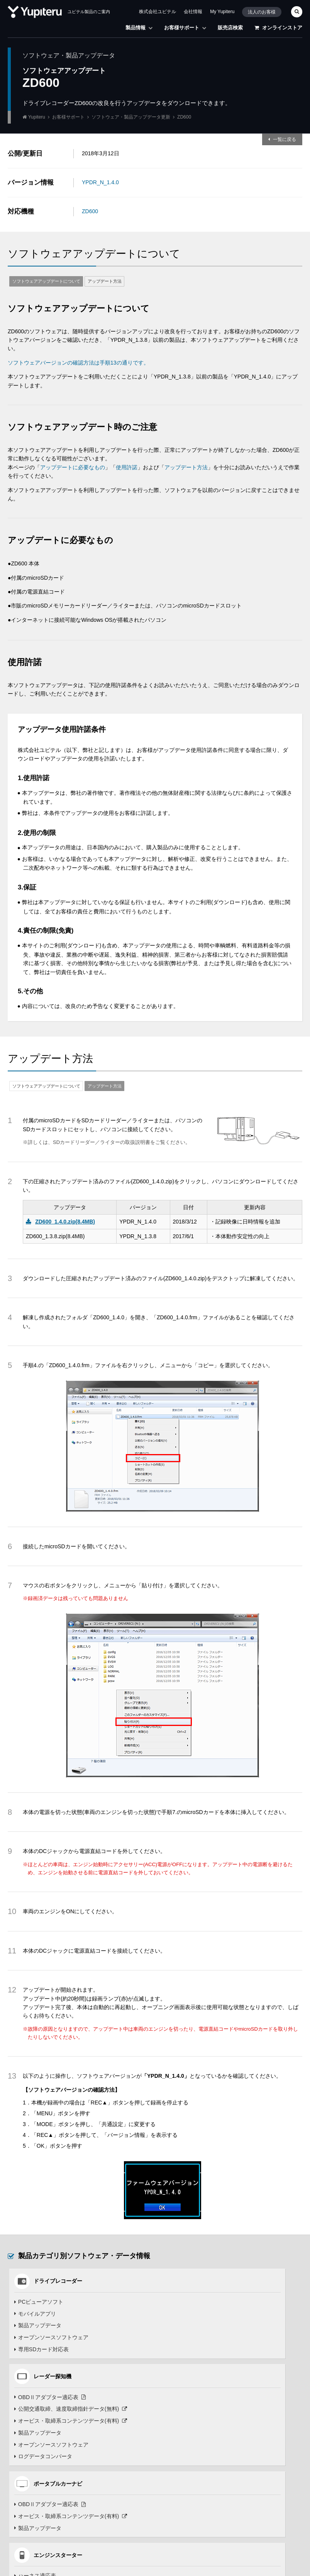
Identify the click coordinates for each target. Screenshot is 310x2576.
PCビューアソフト (38, 2302)
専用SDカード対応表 (40, 2349)
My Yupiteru (222, 11)
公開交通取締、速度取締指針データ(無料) (219, 2314)
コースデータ (185, 2482)
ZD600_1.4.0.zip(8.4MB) (65, 1221)
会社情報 (193, 11)
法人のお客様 (262, 12)
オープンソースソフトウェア (50, 2337)
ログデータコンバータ (191, 2361)
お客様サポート (185, 28)
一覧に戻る (284, 139)
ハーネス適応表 (183, 2409)
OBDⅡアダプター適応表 (198, 2302)
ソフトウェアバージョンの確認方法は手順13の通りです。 (78, 363)
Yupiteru (36, 117)
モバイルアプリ (34, 2314)
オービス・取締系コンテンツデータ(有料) (219, 2325)
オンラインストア (278, 28)
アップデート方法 (105, 281)
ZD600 (90, 211)
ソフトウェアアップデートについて (46, 281)
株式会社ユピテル (157, 11)
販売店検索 (230, 28)
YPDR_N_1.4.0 (100, 182)
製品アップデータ (36, 2325)
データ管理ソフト (186, 2517)
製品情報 (138, 28)
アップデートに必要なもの (72, 467)
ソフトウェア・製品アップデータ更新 (130, 117)
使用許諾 (126, 467)
